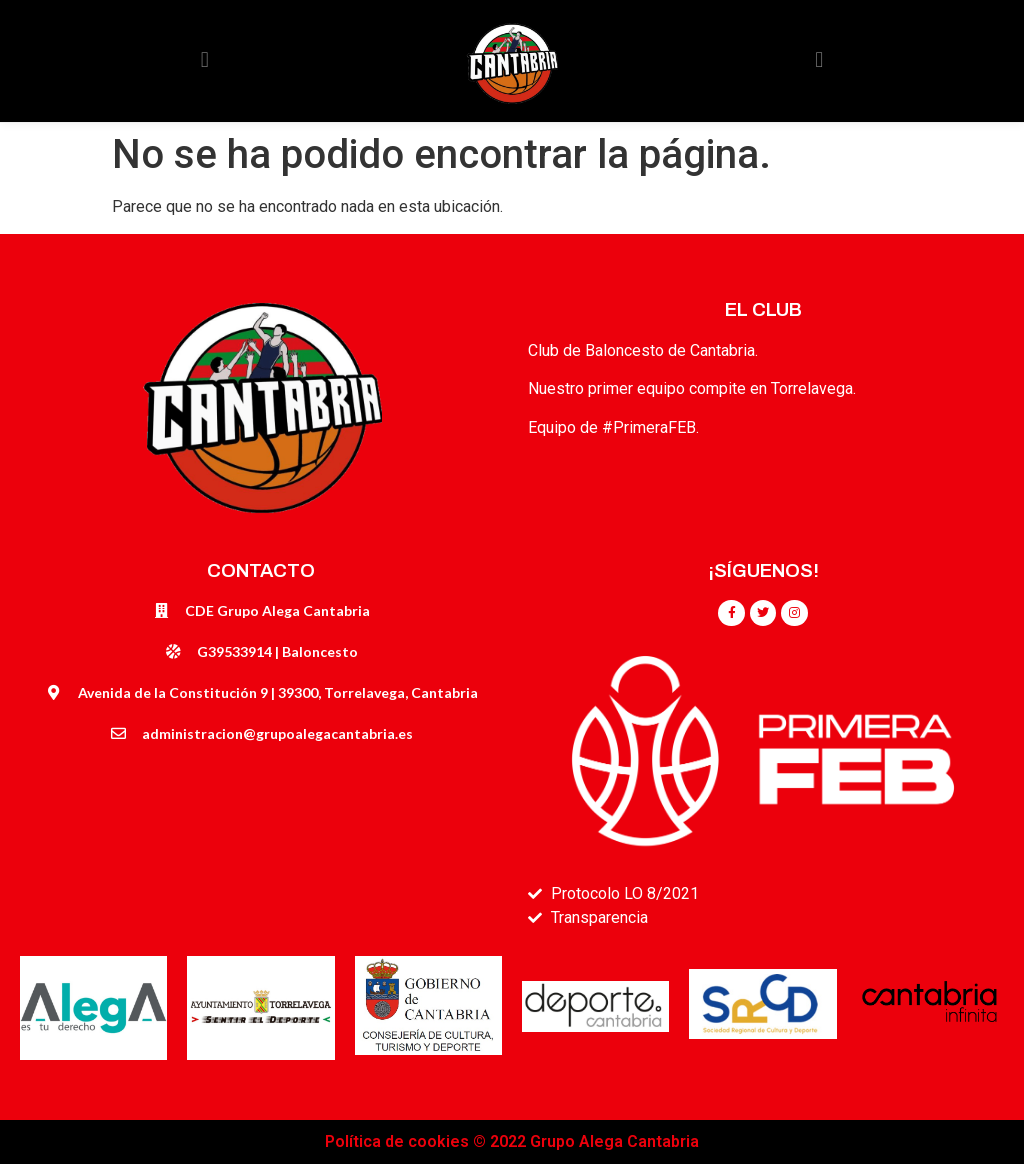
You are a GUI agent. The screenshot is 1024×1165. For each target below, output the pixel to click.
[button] (204, 60)
